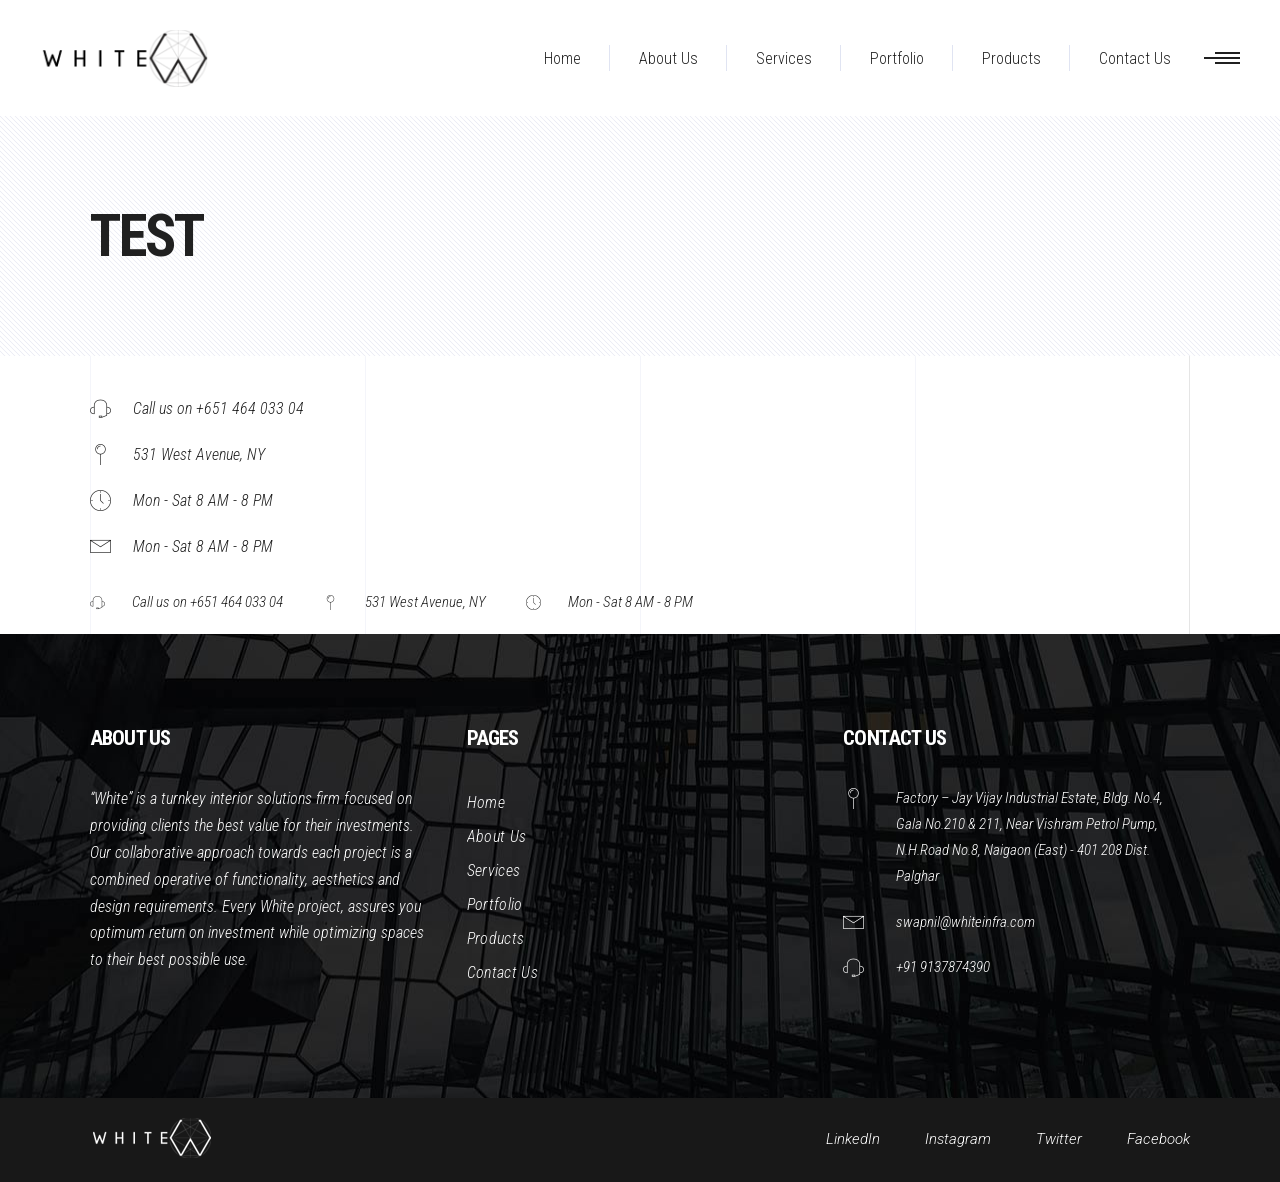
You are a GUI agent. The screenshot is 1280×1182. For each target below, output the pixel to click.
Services (494, 870)
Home (486, 802)
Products (496, 938)
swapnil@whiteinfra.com (965, 922)
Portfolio (495, 904)
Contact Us (502, 972)
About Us (497, 836)
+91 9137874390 (943, 967)
